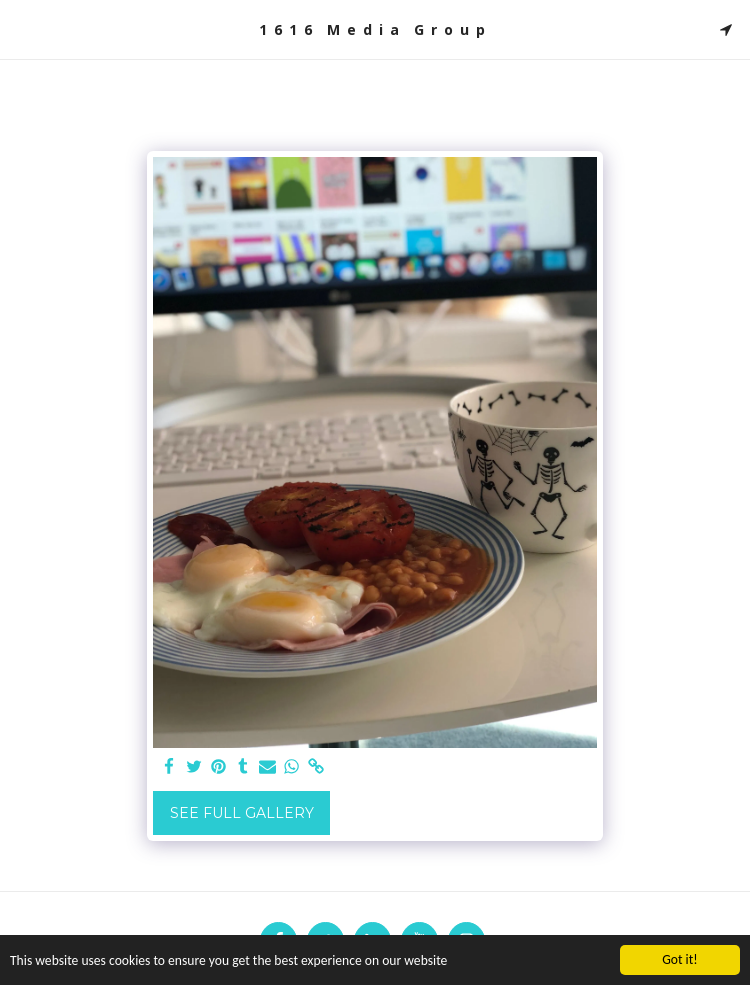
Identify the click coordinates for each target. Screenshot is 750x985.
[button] (22, 29)
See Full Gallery (242, 813)
